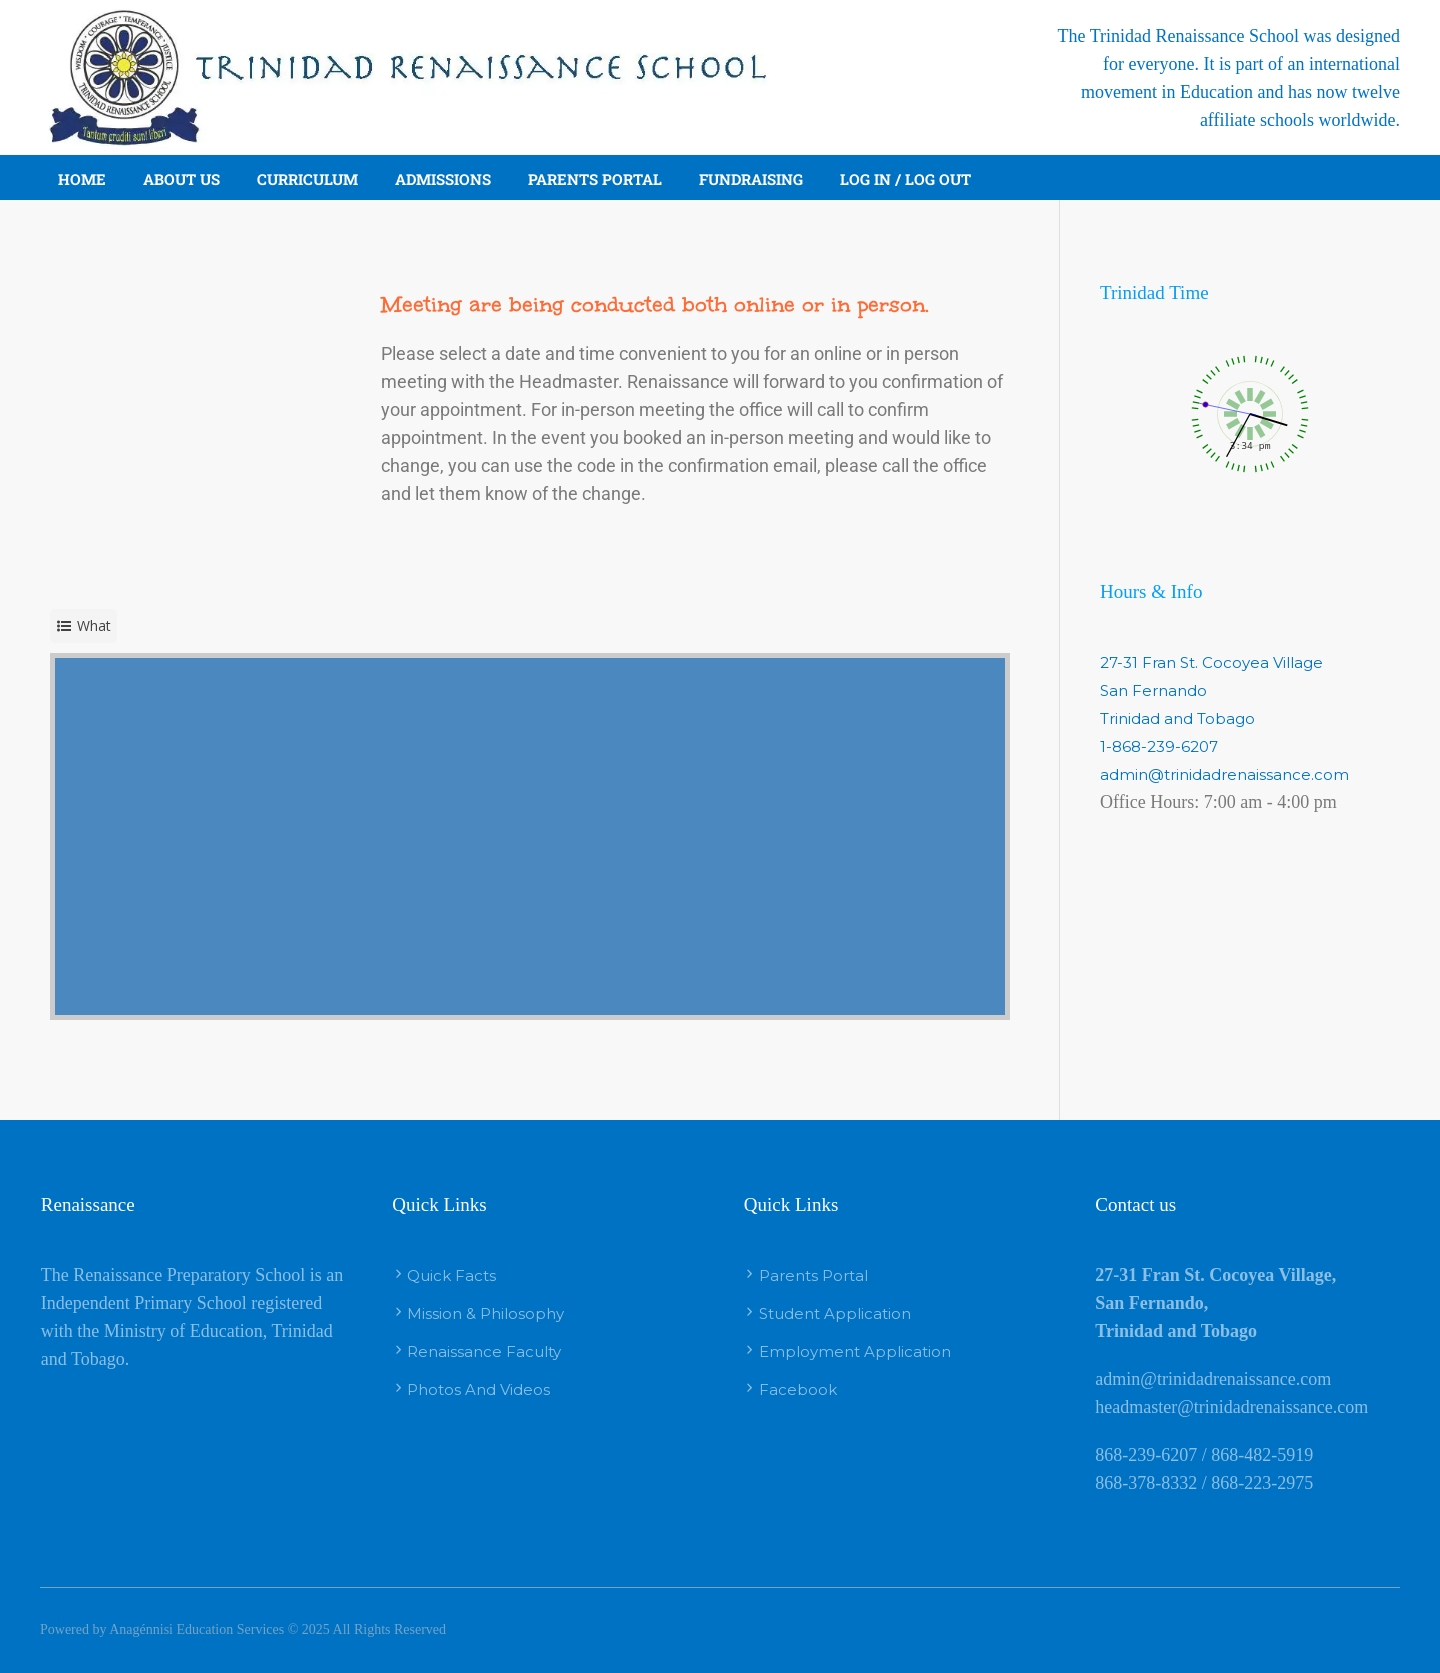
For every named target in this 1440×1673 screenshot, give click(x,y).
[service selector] (83, 626)
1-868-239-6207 (1159, 746)
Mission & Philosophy (485, 1313)
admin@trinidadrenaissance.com (1224, 774)
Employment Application (855, 1351)
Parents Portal (813, 1275)
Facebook (798, 1389)
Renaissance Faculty (484, 1351)
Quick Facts (451, 1275)
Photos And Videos (478, 1389)
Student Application (835, 1313)
